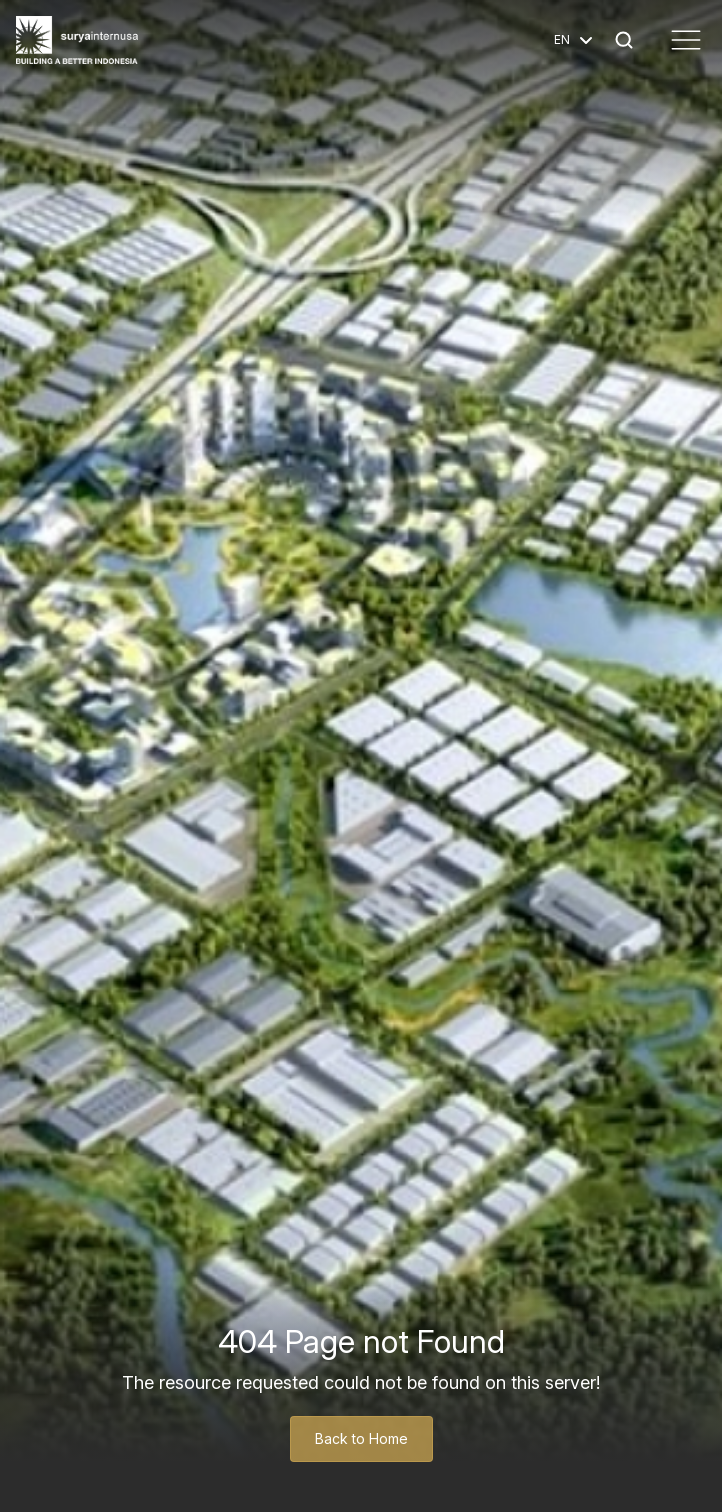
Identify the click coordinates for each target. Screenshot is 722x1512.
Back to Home (361, 1438)
